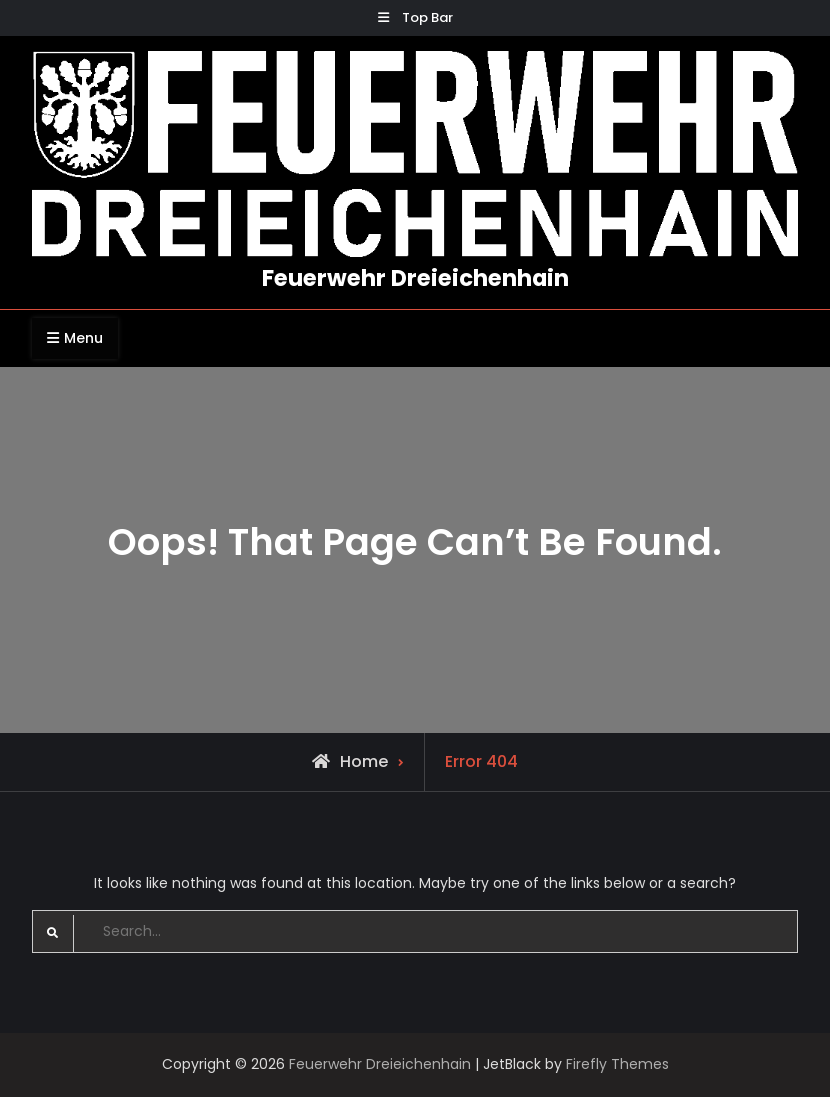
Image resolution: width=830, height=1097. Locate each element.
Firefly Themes (617, 1064)
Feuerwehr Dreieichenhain (415, 278)
